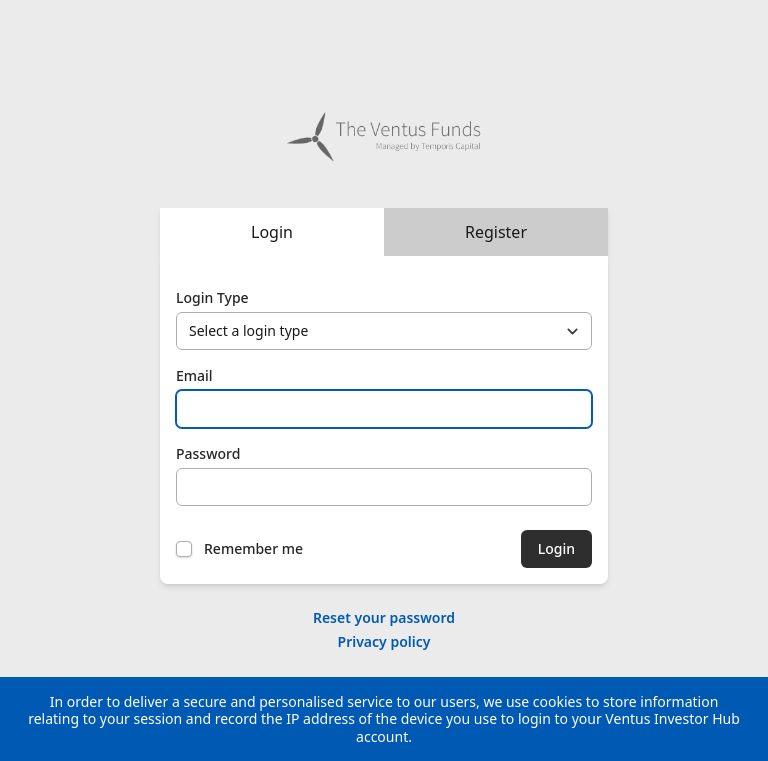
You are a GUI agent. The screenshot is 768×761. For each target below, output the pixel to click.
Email (194, 375)
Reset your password (384, 617)
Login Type (212, 297)
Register (496, 232)
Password (208, 453)
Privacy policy (384, 641)
